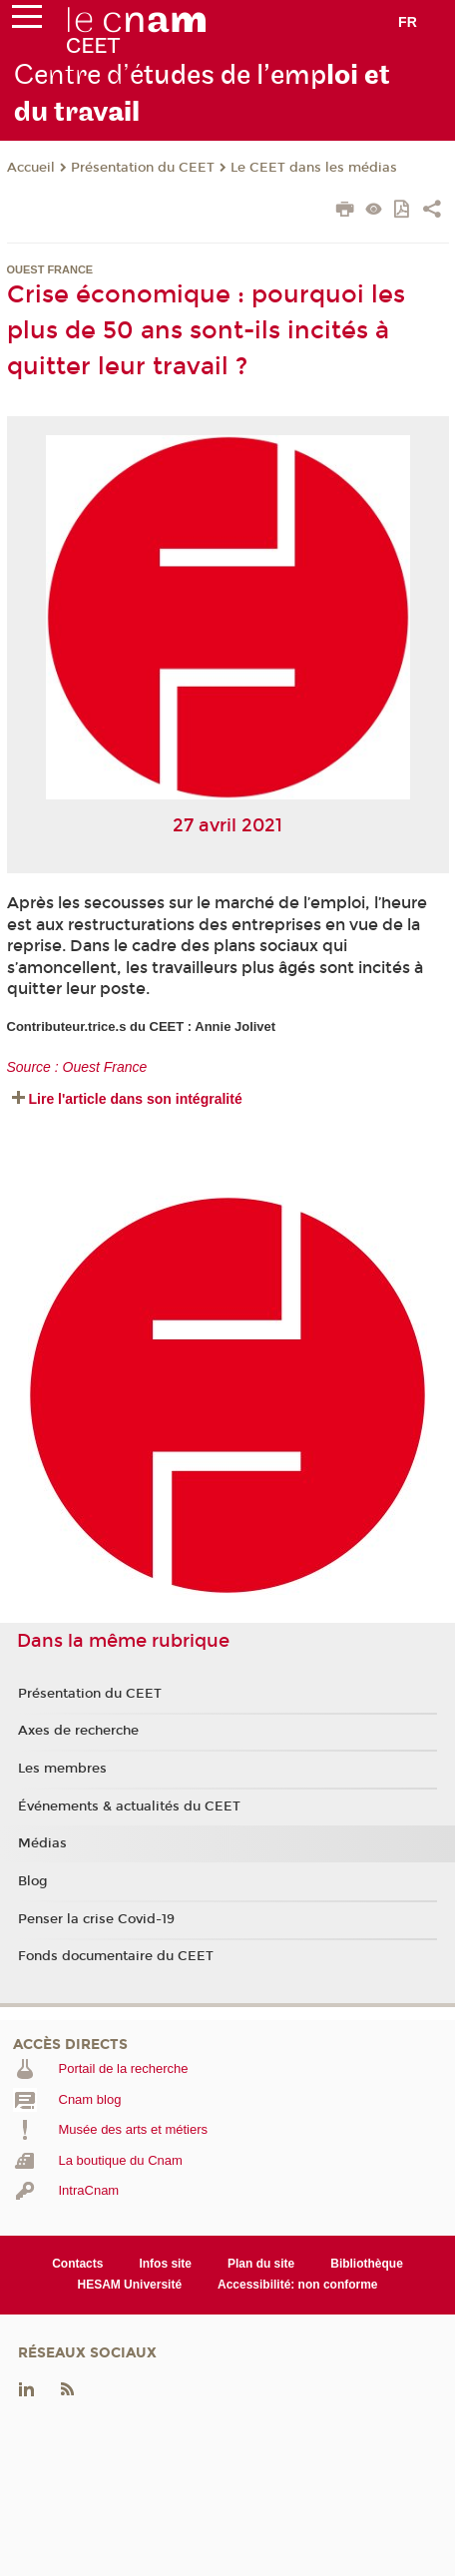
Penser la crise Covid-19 (96, 1919)
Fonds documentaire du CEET (116, 1956)
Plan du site (261, 2264)
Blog (33, 1881)
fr (407, 22)
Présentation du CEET (143, 168)
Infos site (165, 2264)
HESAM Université (129, 2285)
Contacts (77, 2264)
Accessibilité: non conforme (298, 2285)
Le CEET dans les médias (313, 168)
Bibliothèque (366, 2264)
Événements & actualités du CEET (129, 1806)
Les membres (62, 1769)
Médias (42, 1843)
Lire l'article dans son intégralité (135, 1099)
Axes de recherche (78, 1731)
